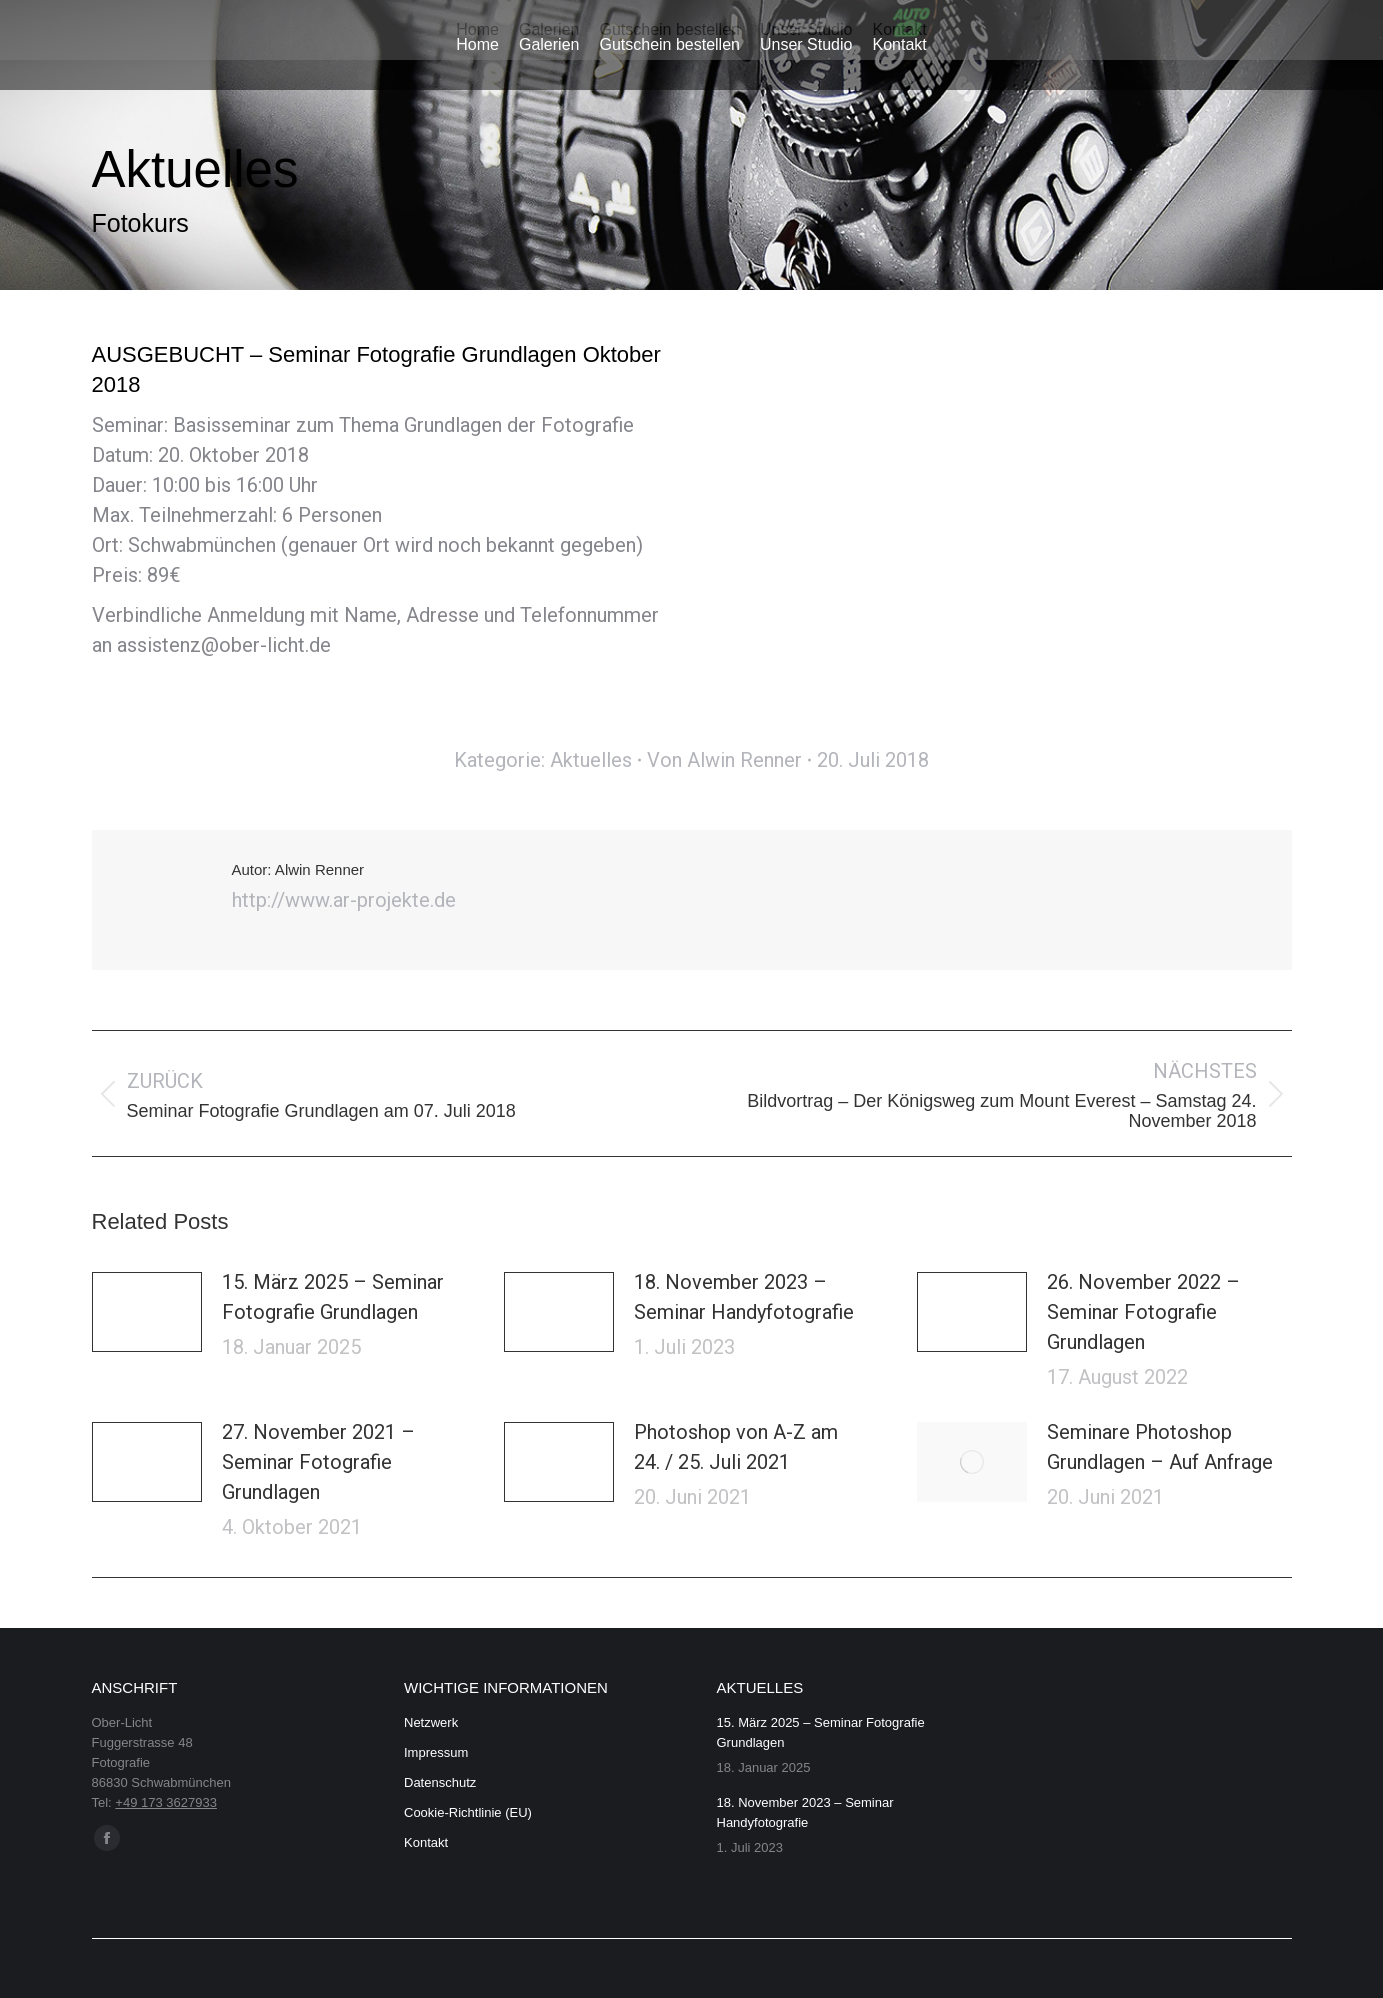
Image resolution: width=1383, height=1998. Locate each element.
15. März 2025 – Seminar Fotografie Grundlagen (333, 1297)
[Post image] (147, 1312)
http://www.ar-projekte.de (344, 900)
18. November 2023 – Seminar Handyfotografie (744, 1297)
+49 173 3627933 (166, 1802)
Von (724, 760)
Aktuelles (591, 760)
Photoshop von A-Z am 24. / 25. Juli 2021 (736, 1447)
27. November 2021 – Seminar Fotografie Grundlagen (318, 1462)
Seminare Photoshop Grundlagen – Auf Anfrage (1160, 1447)
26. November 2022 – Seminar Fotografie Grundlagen (1143, 1312)
